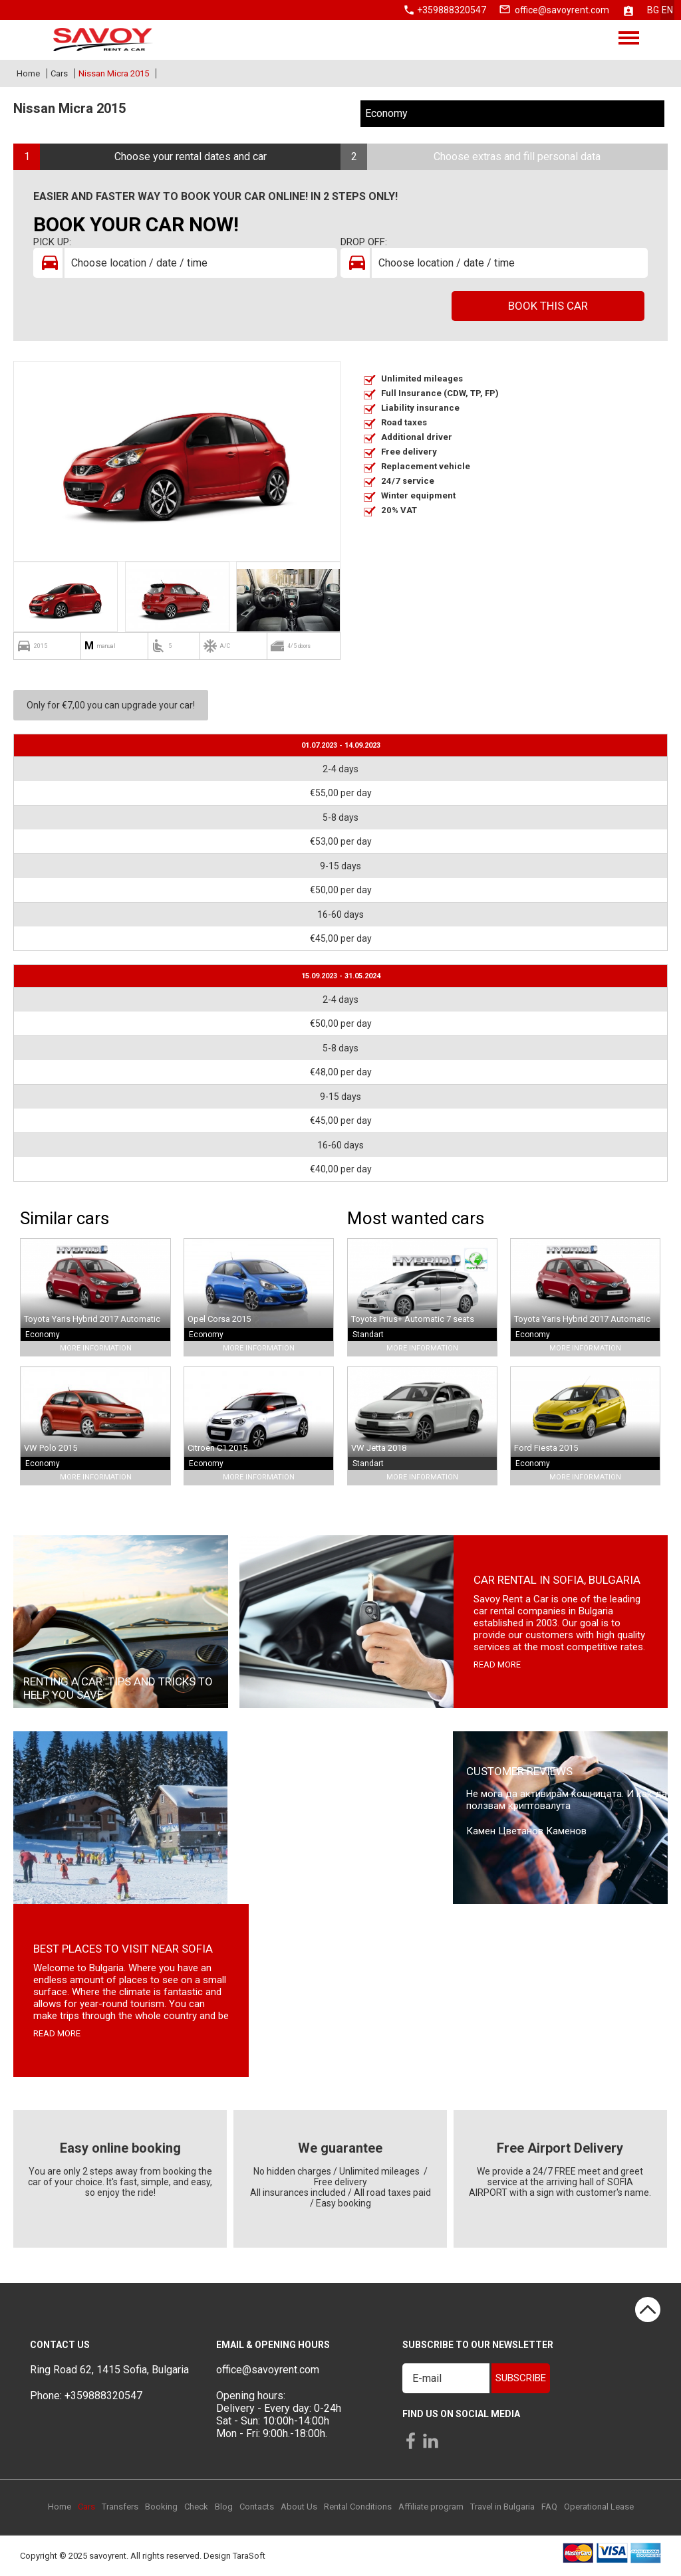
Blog (224, 2507)
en (667, 10)
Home (28, 73)
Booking (161, 2507)
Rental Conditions (358, 2507)
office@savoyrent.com (562, 10)
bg (653, 10)
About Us (299, 2507)
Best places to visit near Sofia (123, 1948)
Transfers (120, 2507)
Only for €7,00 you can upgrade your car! (111, 705)
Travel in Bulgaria (502, 2507)
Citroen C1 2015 (217, 1448)
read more (497, 1664)
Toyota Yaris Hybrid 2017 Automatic (92, 1319)
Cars (59, 73)
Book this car (548, 305)
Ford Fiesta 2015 (546, 1448)
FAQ (549, 2507)
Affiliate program (431, 2507)
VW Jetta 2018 (378, 1448)
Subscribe (520, 2378)
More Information (96, 1348)
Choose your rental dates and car (190, 156)
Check (196, 2507)
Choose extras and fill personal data (517, 156)
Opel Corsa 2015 (219, 1319)
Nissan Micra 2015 (113, 73)
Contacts (256, 2507)
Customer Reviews (519, 1771)
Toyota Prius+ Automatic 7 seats (412, 1319)
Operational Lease (599, 2507)
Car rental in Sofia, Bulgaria (557, 1579)
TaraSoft (249, 2556)
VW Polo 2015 (50, 1448)
